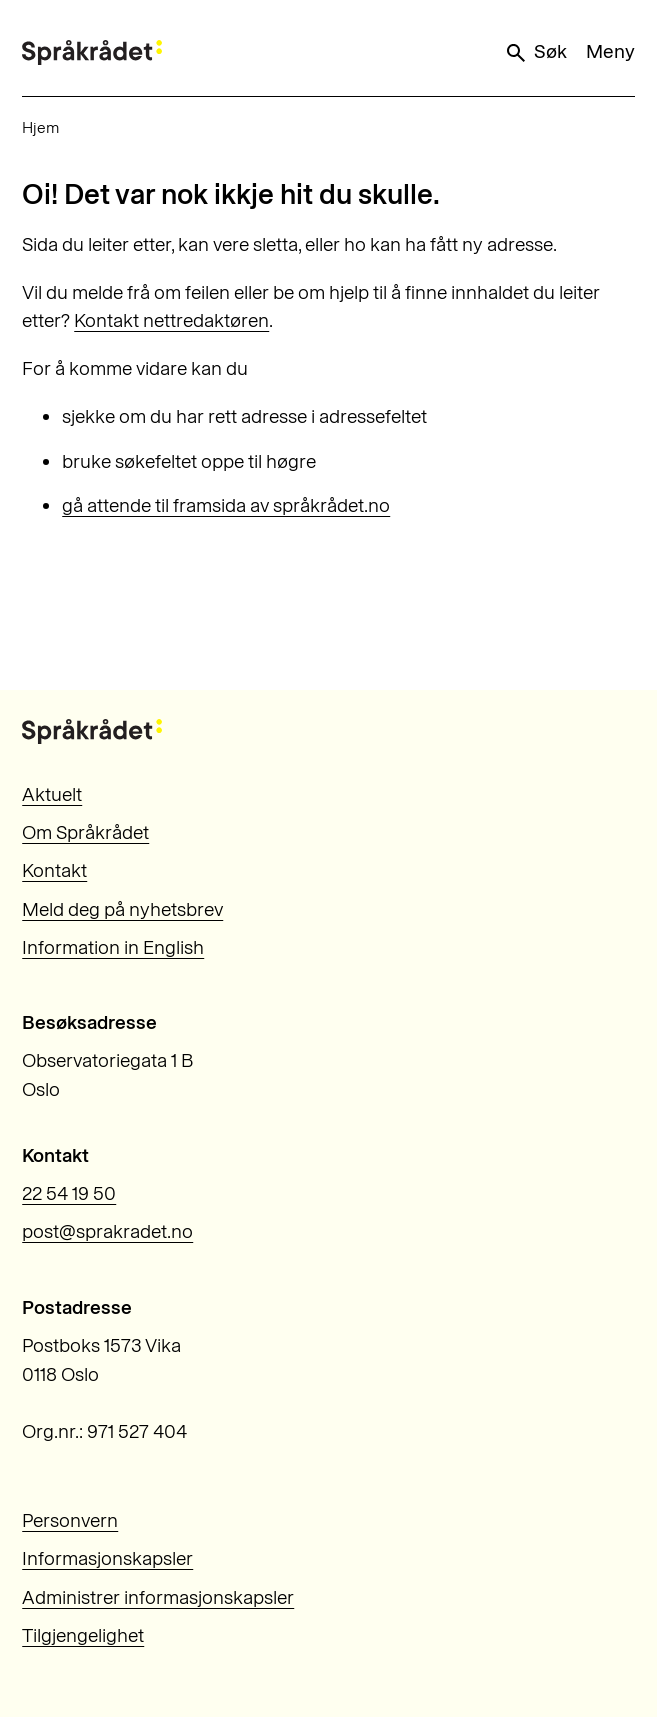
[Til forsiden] (92, 52)
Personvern (70, 1520)
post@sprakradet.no (107, 1231)
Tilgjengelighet (83, 1635)
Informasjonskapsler (107, 1558)
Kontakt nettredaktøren (171, 320)
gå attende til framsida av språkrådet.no (226, 505)
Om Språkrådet (85, 832)
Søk (535, 52)
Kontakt (54, 870)
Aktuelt (52, 794)
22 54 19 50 (69, 1193)
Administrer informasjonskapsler (158, 1597)
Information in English (113, 947)
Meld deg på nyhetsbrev (122, 909)
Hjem (40, 127)
